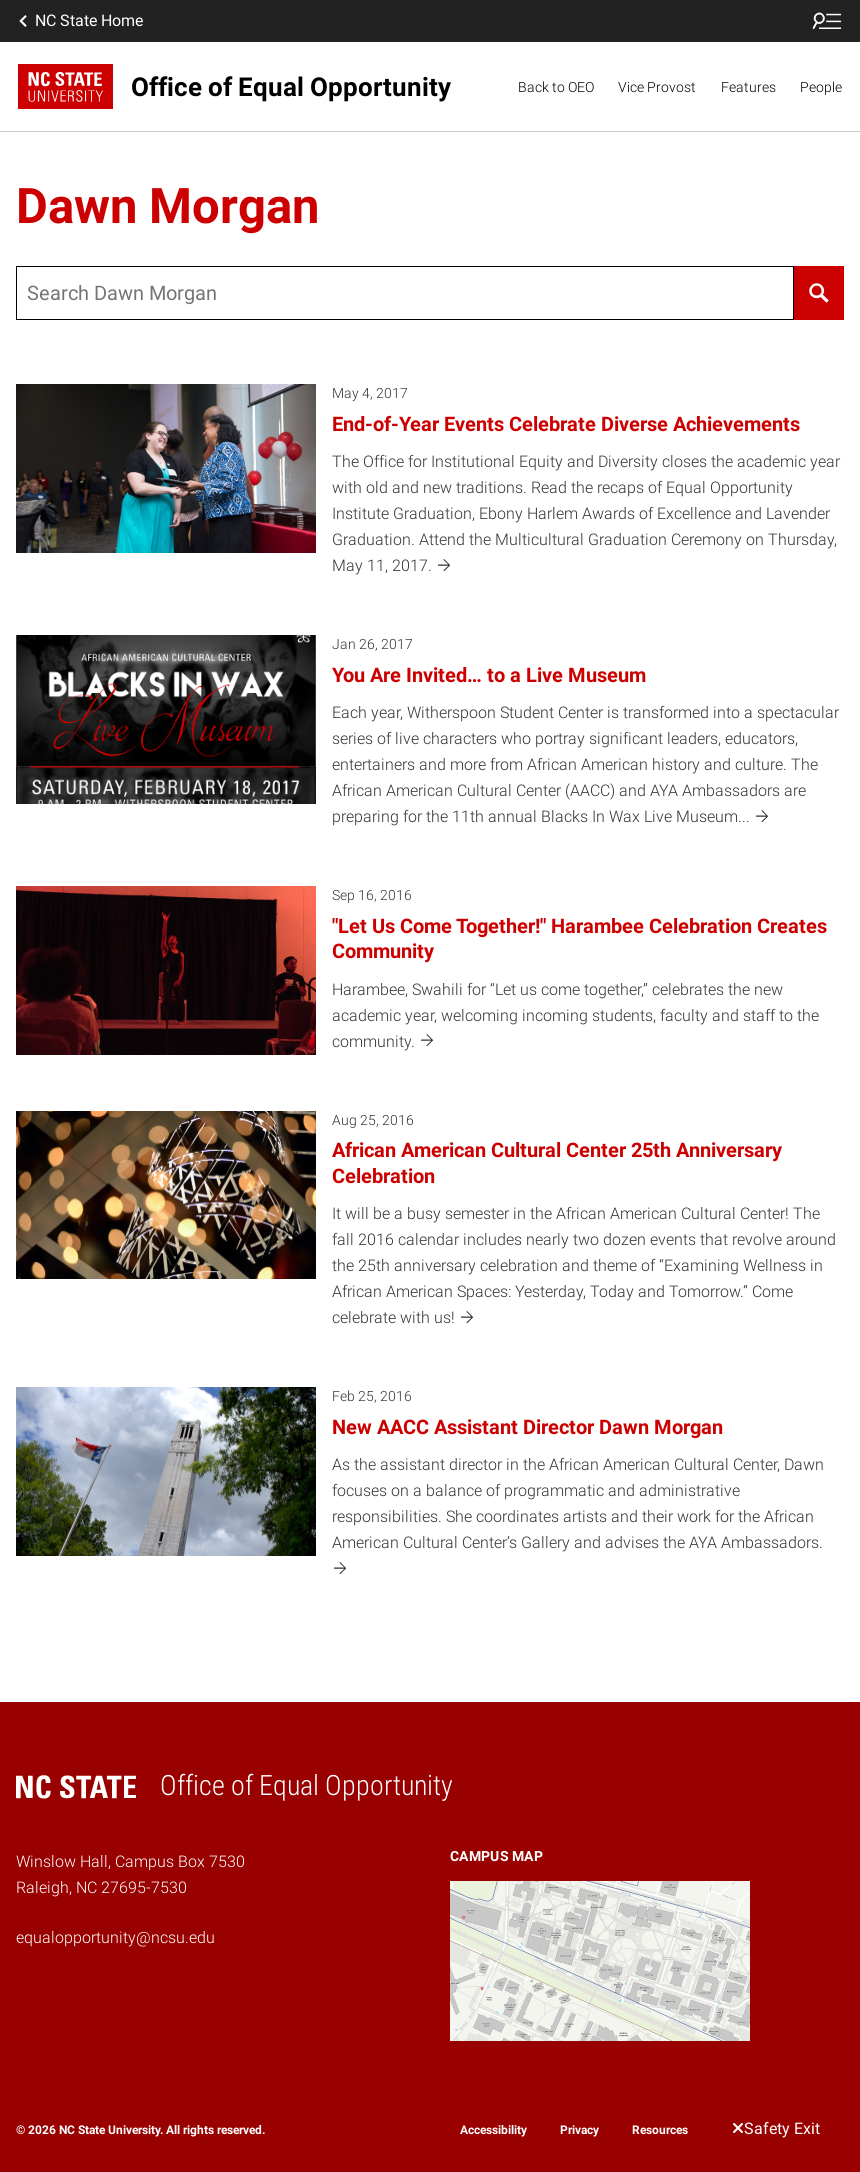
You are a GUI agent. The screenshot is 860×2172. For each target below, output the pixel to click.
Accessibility (493, 2130)
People (821, 87)
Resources (660, 2130)
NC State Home (79, 21)
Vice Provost (657, 87)
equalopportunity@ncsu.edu (115, 1937)
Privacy (579, 2130)
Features (748, 87)
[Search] (819, 293)
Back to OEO (556, 87)
